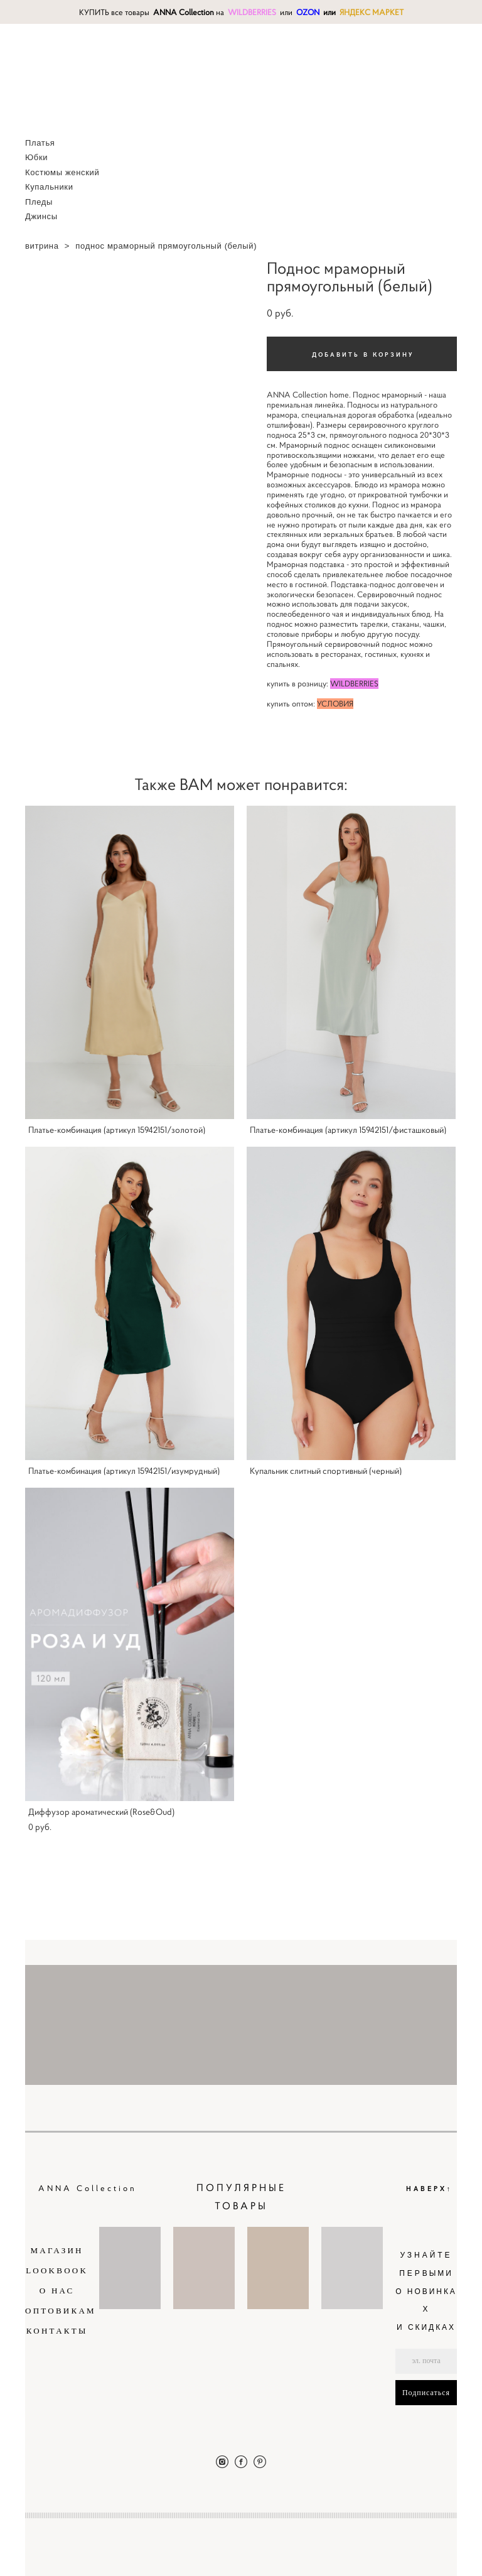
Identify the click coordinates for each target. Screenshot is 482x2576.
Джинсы (41, 216)
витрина (42, 246)
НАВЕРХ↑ (429, 2188)
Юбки (36, 157)
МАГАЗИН (57, 2250)
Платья (40, 143)
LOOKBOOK (57, 2270)
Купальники (49, 187)
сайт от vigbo (432, 2546)
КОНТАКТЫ (57, 2330)
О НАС (57, 2290)
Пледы (39, 202)
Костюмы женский (62, 172)
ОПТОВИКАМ (60, 2310)
